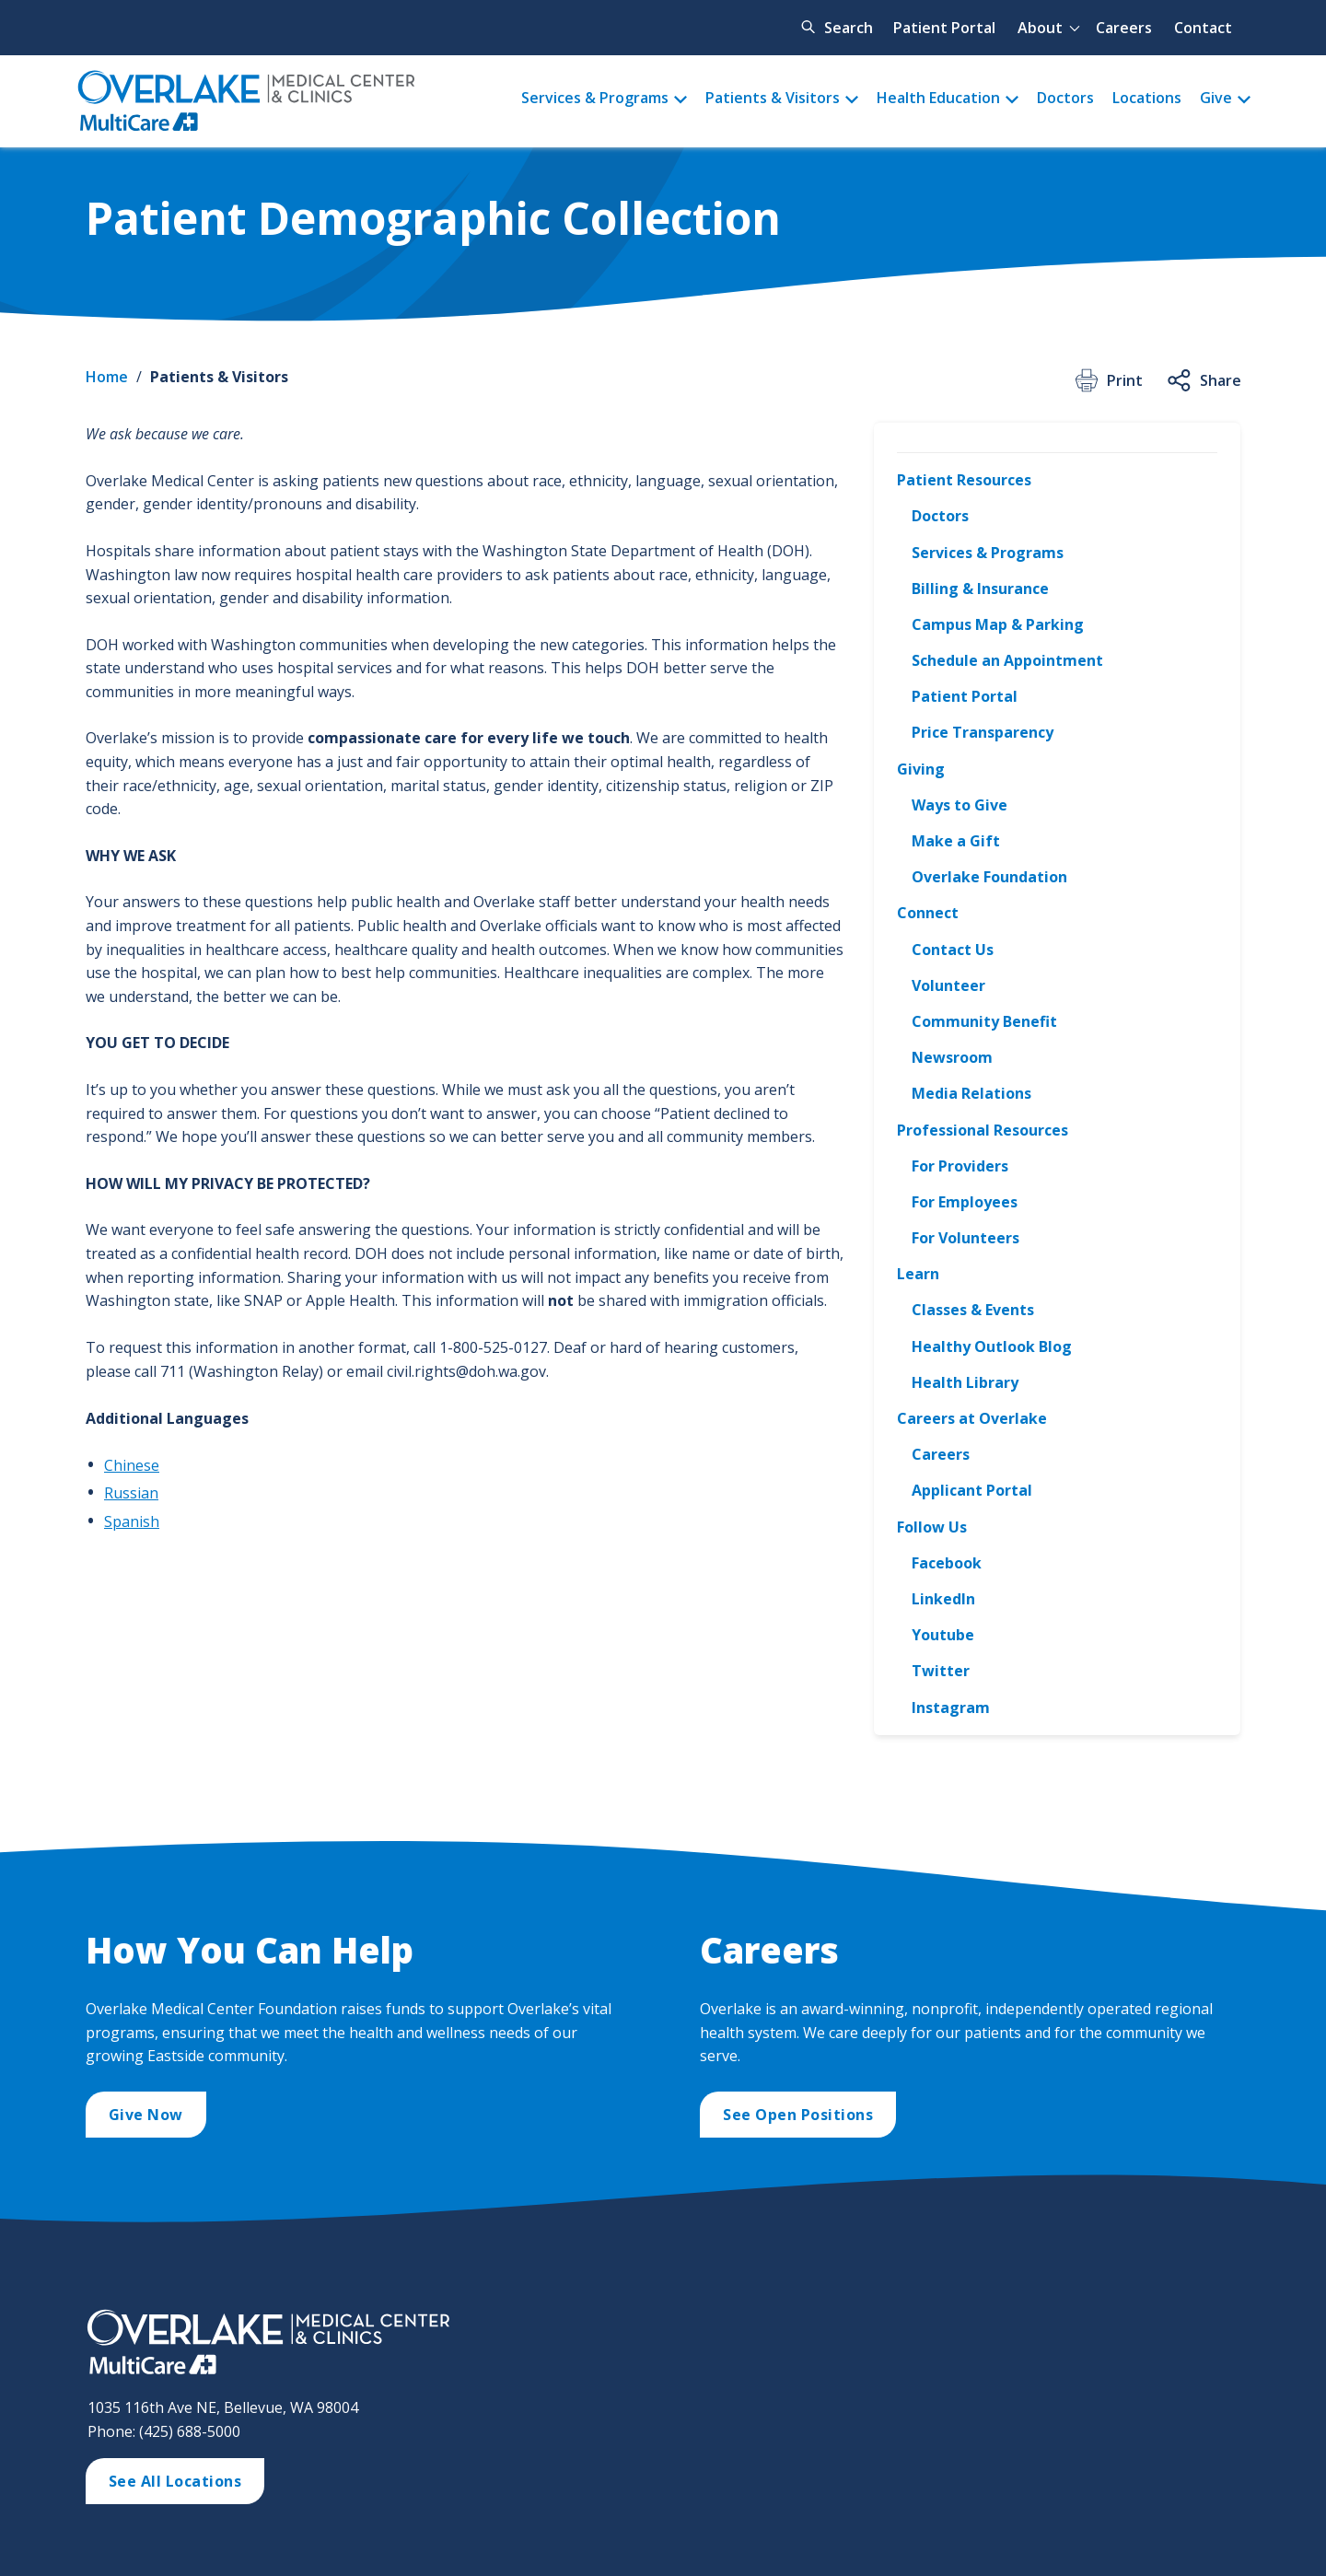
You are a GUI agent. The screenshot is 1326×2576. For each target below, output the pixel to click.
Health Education (938, 97)
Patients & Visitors (772, 97)
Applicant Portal (972, 1490)
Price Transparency (982, 732)
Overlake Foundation (989, 877)
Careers (1124, 27)
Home (107, 377)
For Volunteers (965, 1238)
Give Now (146, 2114)
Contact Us (953, 949)
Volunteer (948, 985)
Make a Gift (956, 841)
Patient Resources (964, 480)
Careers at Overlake (972, 1418)
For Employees (965, 1202)
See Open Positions (798, 2114)
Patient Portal (944, 27)
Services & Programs (595, 97)
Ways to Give (959, 805)
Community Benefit (984, 1021)
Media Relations (971, 1093)
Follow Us (932, 1527)
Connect (928, 913)
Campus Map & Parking (998, 624)
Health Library (965, 1382)
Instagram (951, 1707)
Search (848, 27)
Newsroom (952, 1057)
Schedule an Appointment (1007, 660)
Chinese (131, 1465)
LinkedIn (943, 1599)
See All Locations (175, 2481)
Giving (921, 769)
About (1040, 27)
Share (1203, 380)
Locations (1146, 97)
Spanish (131, 1521)
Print (1107, 380)
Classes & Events (973, 1310)
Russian (131, 1493)
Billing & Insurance (980, 588)
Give (1216, 97)
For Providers (960, 1166)
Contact (1203, 27)
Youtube (943, 1635)
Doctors (1065, 97)
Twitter (941, 1671)
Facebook (947, 1563)
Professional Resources (982, 1130)
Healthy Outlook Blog (992, 1346)
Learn (918, 1274)
